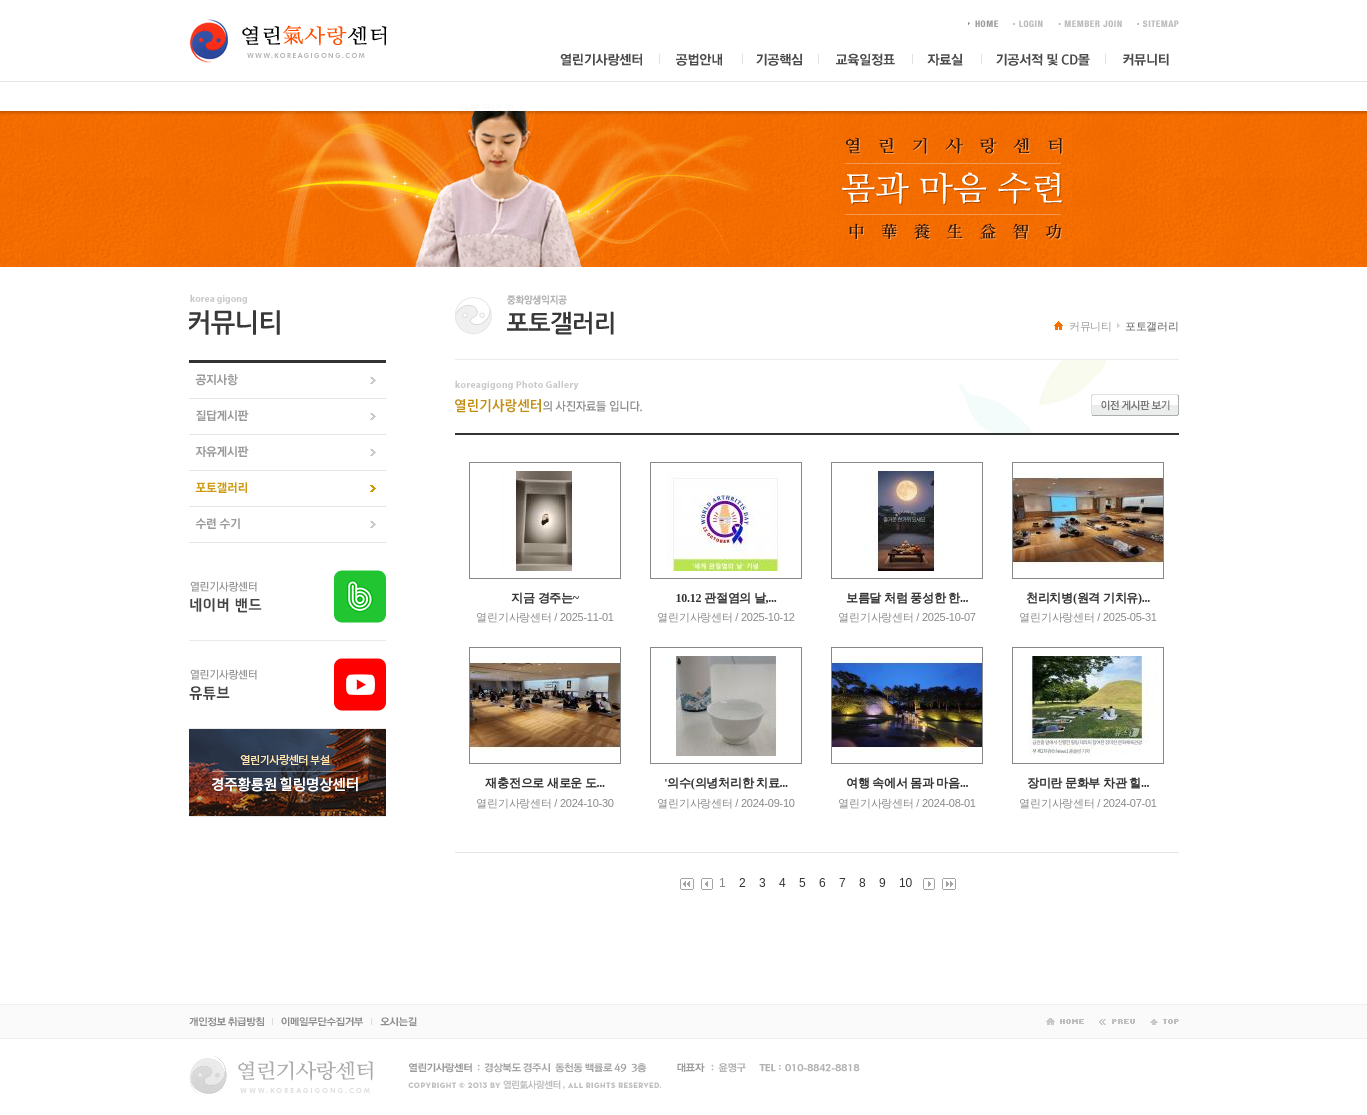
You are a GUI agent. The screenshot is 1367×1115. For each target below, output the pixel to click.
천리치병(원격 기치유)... (1088, 598)
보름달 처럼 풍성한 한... (907, 598)
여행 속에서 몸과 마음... (907, 783)
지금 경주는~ (545, 598)
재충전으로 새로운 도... (545, 783)
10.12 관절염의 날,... (726, 598)
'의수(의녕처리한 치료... (726, 783)
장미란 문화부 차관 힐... (1088, 783)
